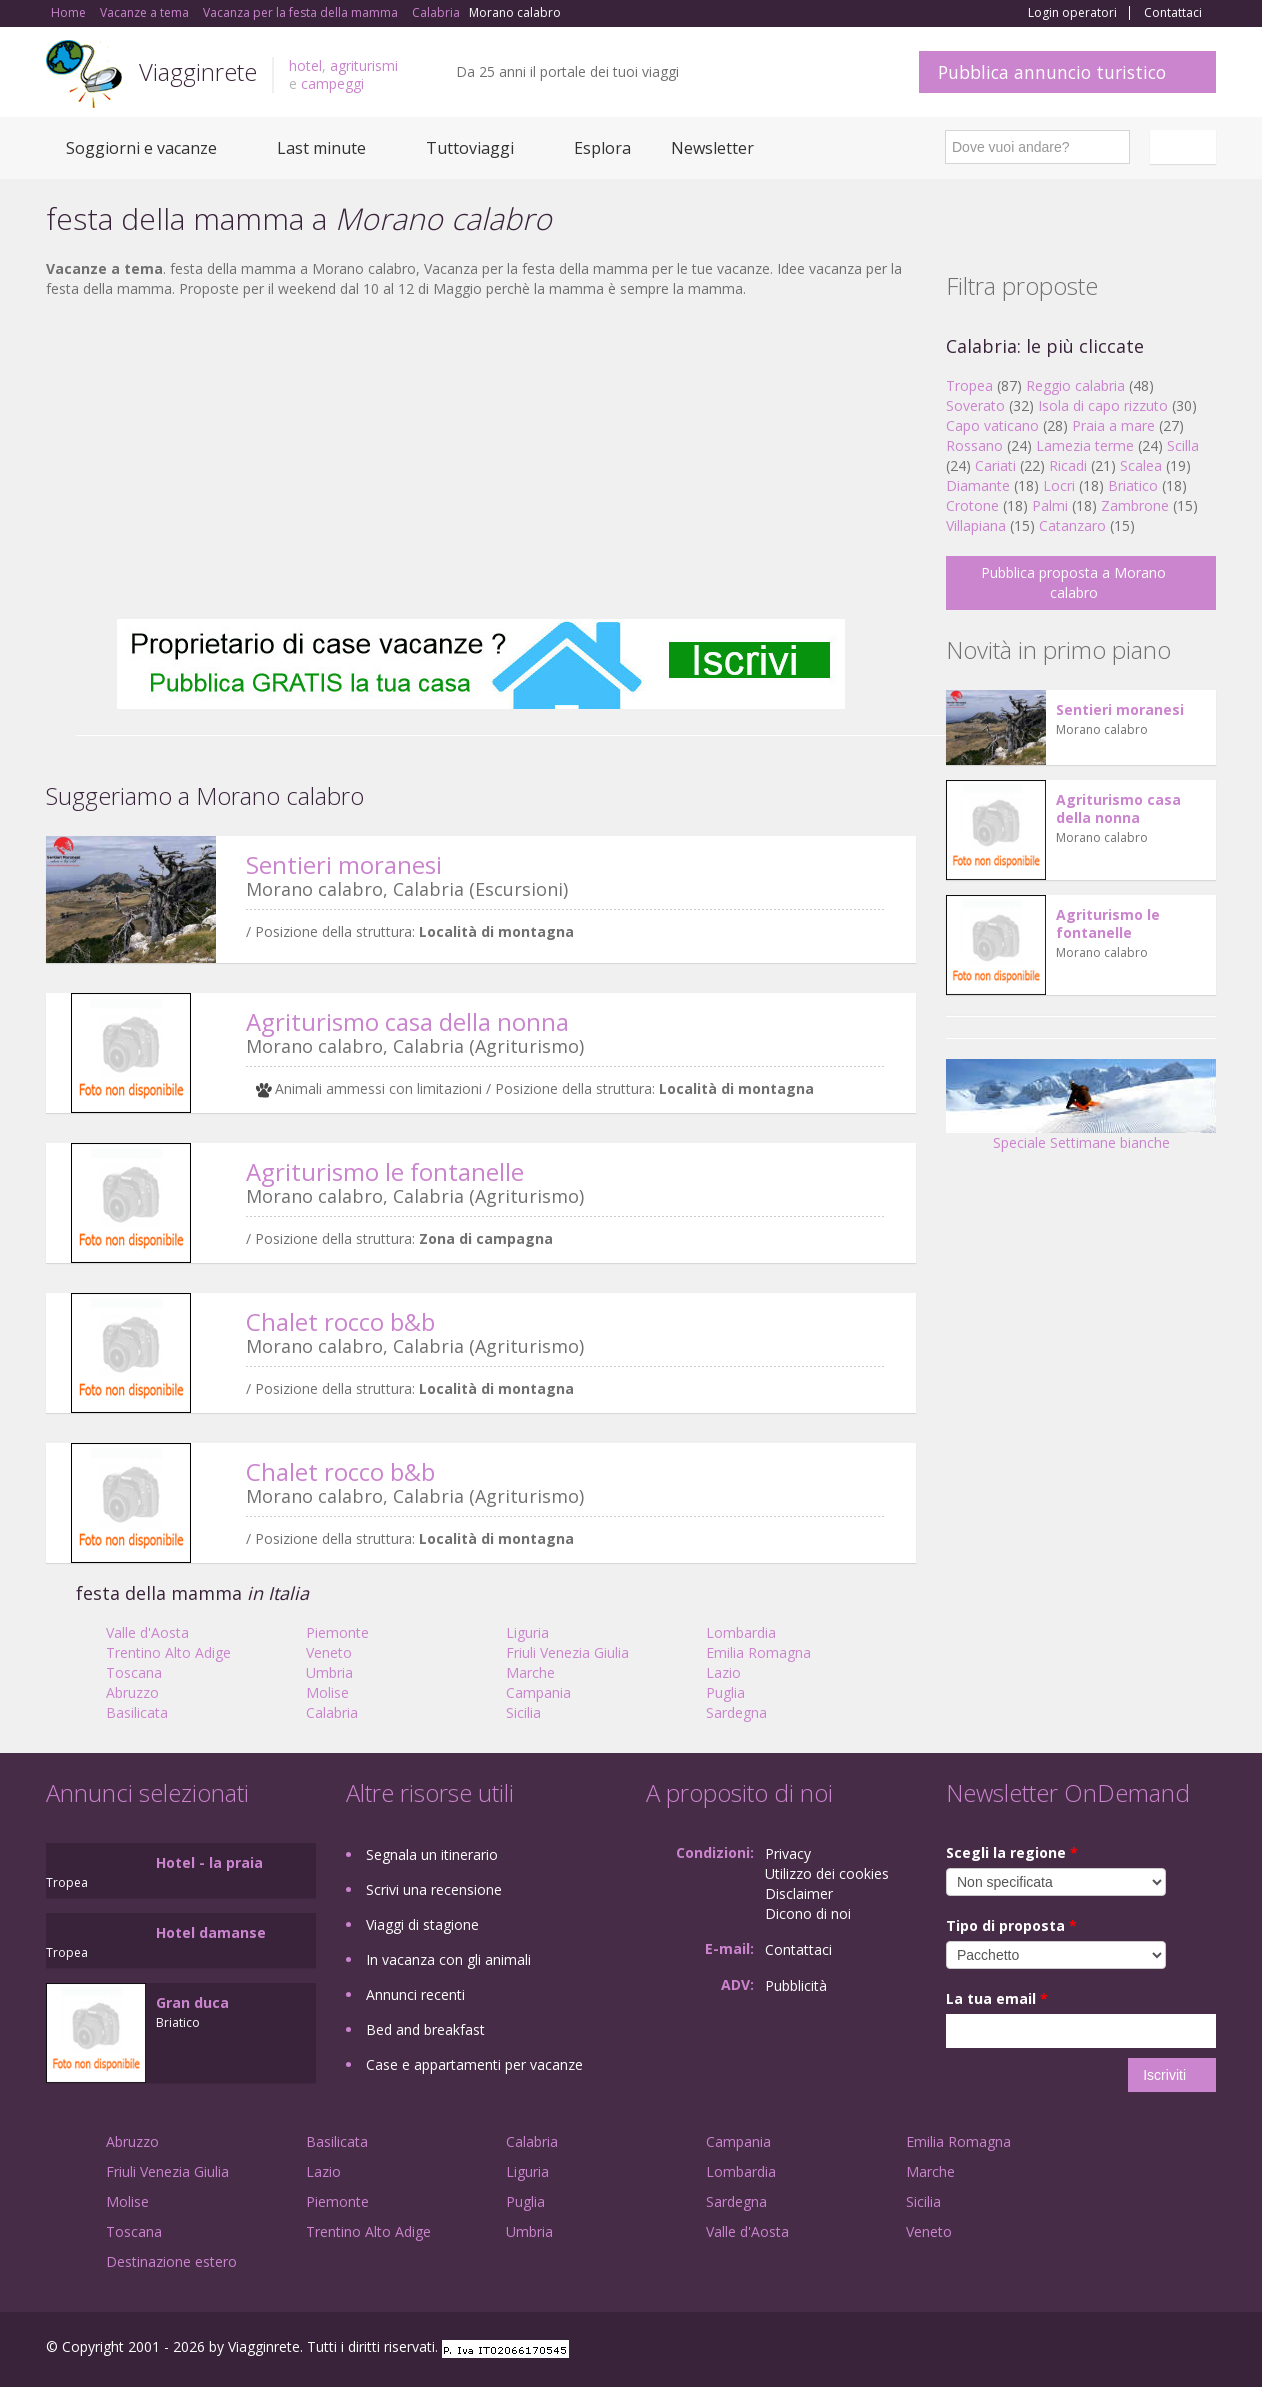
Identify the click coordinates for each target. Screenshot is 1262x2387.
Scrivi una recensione (434, 1889)
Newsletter (712, 148)
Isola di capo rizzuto (1103, 405)
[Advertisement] (481, 459)
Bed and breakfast (425, 2029)
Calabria (332, 1712)
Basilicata (137, 1712)
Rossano (974, 445)
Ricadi (1068, 465)
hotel (305, 65)
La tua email (997, 1998)
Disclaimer (799, 1893)
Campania (538, 1692)
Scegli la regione (1012, 1852)
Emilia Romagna (758, 1652)
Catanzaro (1072, 525)
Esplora (602, 148)
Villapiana (976, 525)
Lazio (723, 1672)
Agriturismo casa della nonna (407, 1021)
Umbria (329, 1672)
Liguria (527, 1632)
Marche (530, 1672)
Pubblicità (796, 1985)
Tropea (969, 385)
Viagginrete (198, 71)
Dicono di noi (808, 1913)
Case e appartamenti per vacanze (474, 2064)
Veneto (329, 1652)
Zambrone (1135, 505)
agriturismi (364, 65)
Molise (327, 1692)
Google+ (1108, 2349)
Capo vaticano (992, 425)
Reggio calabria (1075, 385)
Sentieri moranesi (344, 864)
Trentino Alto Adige (168, 1652)
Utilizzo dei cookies (827, 1873)
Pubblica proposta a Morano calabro (1073, 582)
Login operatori (1072, 13)
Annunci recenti (415, 1994)
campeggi (332, 83)
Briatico (1133, 485)
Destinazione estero (171, 2261)
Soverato (975, 405)
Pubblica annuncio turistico (1052, 72)
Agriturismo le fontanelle (385, 1171)
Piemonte (337, 1632)
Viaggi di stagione (422, 1924)
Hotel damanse (211, 1932)
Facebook (1065, 2349)
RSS (1205, 2349)
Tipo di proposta (1011, 1925)
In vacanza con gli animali (448, 1959)
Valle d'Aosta (147, 1632)
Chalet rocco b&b (340, 1321)
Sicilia (523, 1712)
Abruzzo (132, 1692)
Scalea (1141, 465)
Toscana (134, 1672)
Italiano (1186, 147)
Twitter (1158, 2349)
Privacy (788, 1853)
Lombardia (741, 1632)
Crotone (972, 505)
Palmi (1050, 505)
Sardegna (736, 1712)
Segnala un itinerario (432, 1854)
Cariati (995, 465)
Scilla (1183, 445)
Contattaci (1173, 13)
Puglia (725, 1692)
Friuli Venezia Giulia (567, 1652)
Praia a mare (1113, 425)
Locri (1059, 485)
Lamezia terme (1085, 445)
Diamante (978, 485)
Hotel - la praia (209, 1862)
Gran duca (192, 2002)
